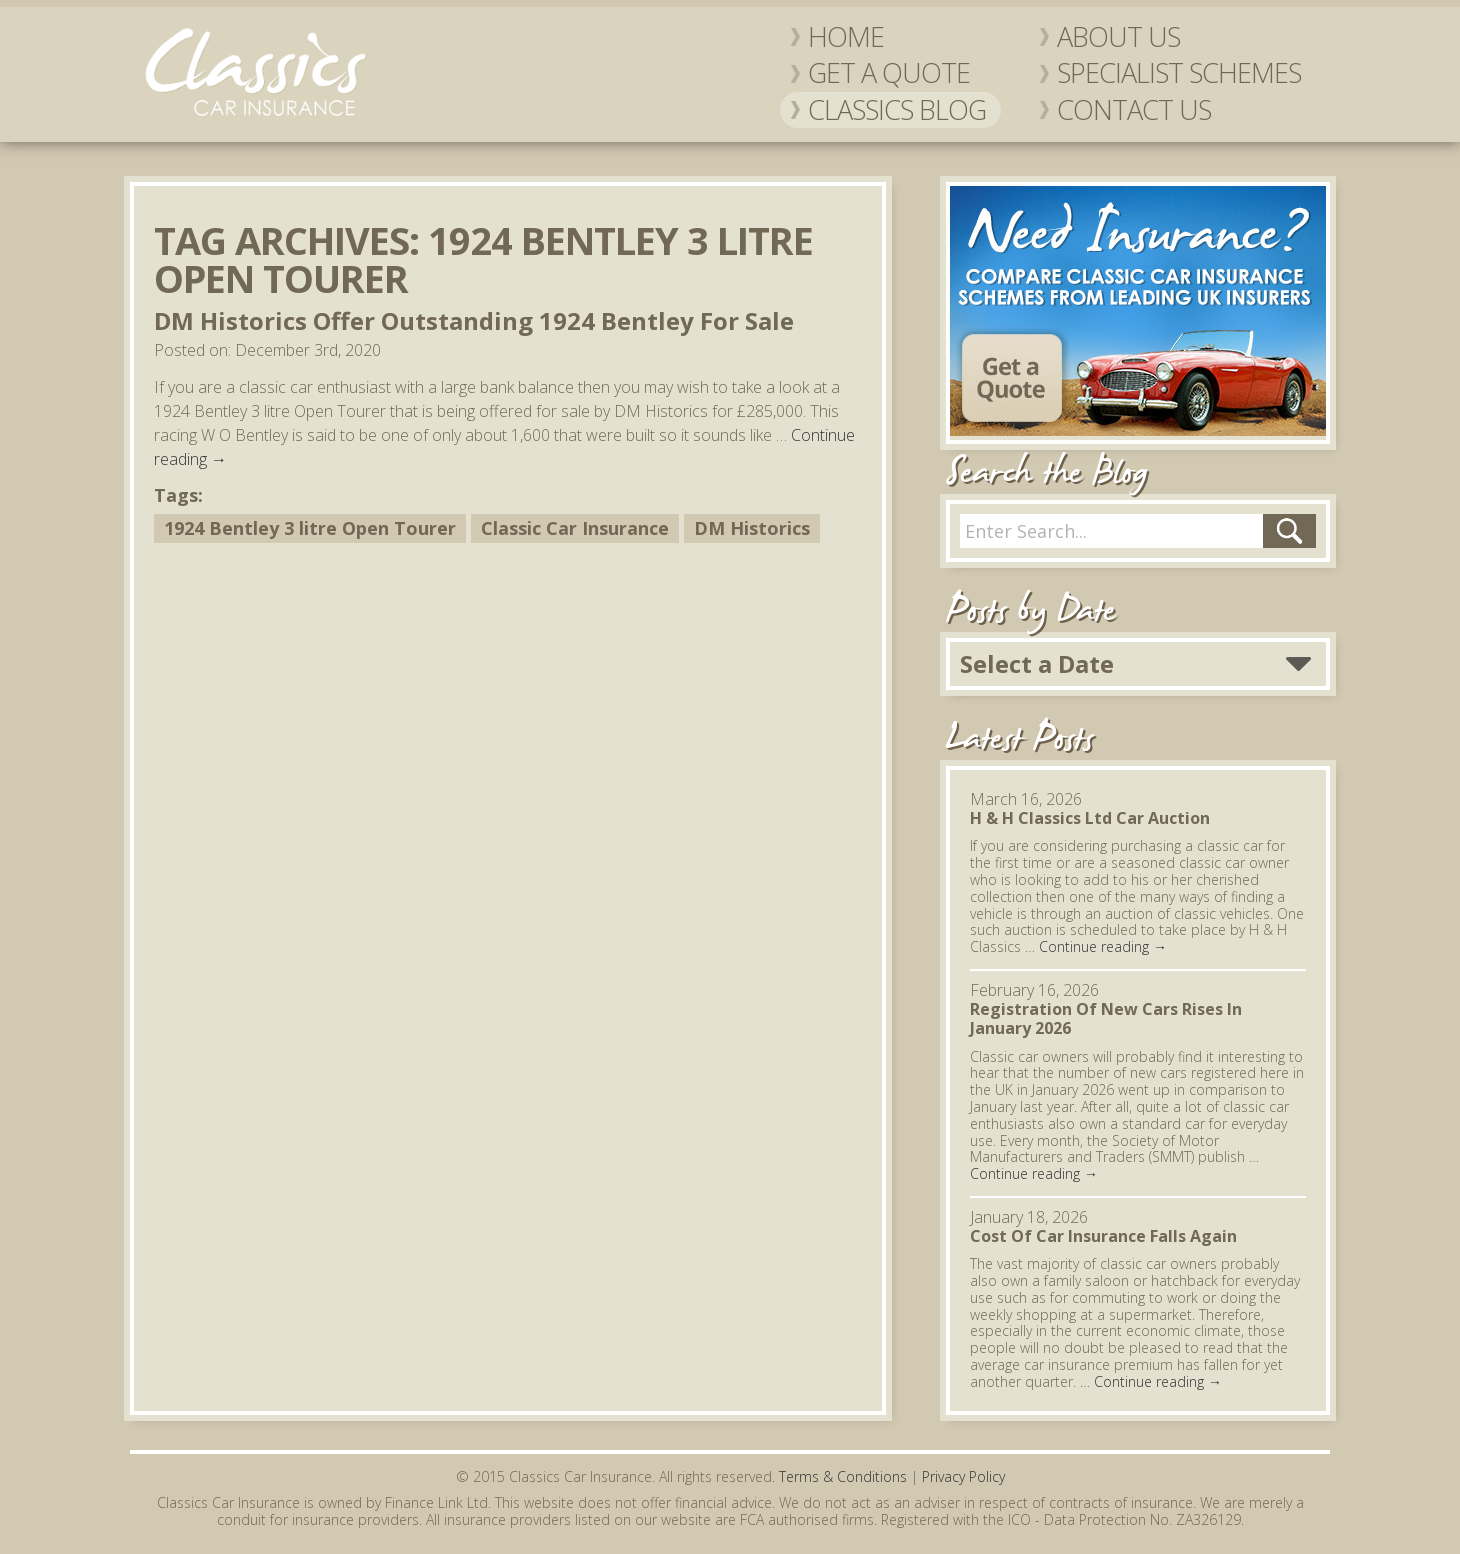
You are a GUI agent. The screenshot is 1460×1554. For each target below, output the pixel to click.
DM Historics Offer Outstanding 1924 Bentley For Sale (474, 320)
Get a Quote (889, 73)
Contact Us (1134, 110)
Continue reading (1103, 946)
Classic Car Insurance (575, 528)
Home (846, 37)
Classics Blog (897, 110)
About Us (1118, 37)
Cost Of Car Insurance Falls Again (1103, 1236)
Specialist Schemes (1179, 73)
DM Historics (752, 528)
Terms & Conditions (843, 1476)
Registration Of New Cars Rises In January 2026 (1106, 1018)
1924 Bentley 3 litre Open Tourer (310, 528)
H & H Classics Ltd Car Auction (1090, 818)
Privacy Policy (963, 1476)
